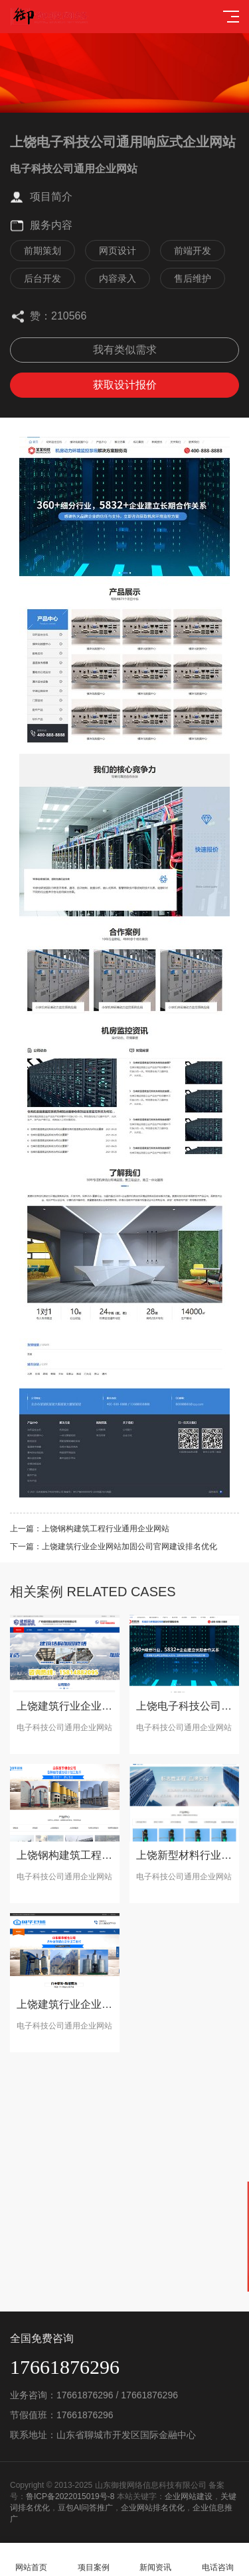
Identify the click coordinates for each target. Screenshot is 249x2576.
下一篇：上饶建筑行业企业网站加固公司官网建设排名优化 (113, 1546)
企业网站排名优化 (153, 2507)
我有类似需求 (125, 349)
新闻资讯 (156, 2559)
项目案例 (93, 2559)
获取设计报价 (125, 384)
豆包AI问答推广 (85, 2507)
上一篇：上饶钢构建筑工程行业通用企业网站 (89, 1528)
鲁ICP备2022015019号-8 (70, 2496)
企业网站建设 (188, 2496)
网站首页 (31, 2559)
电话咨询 (218, 2559)
